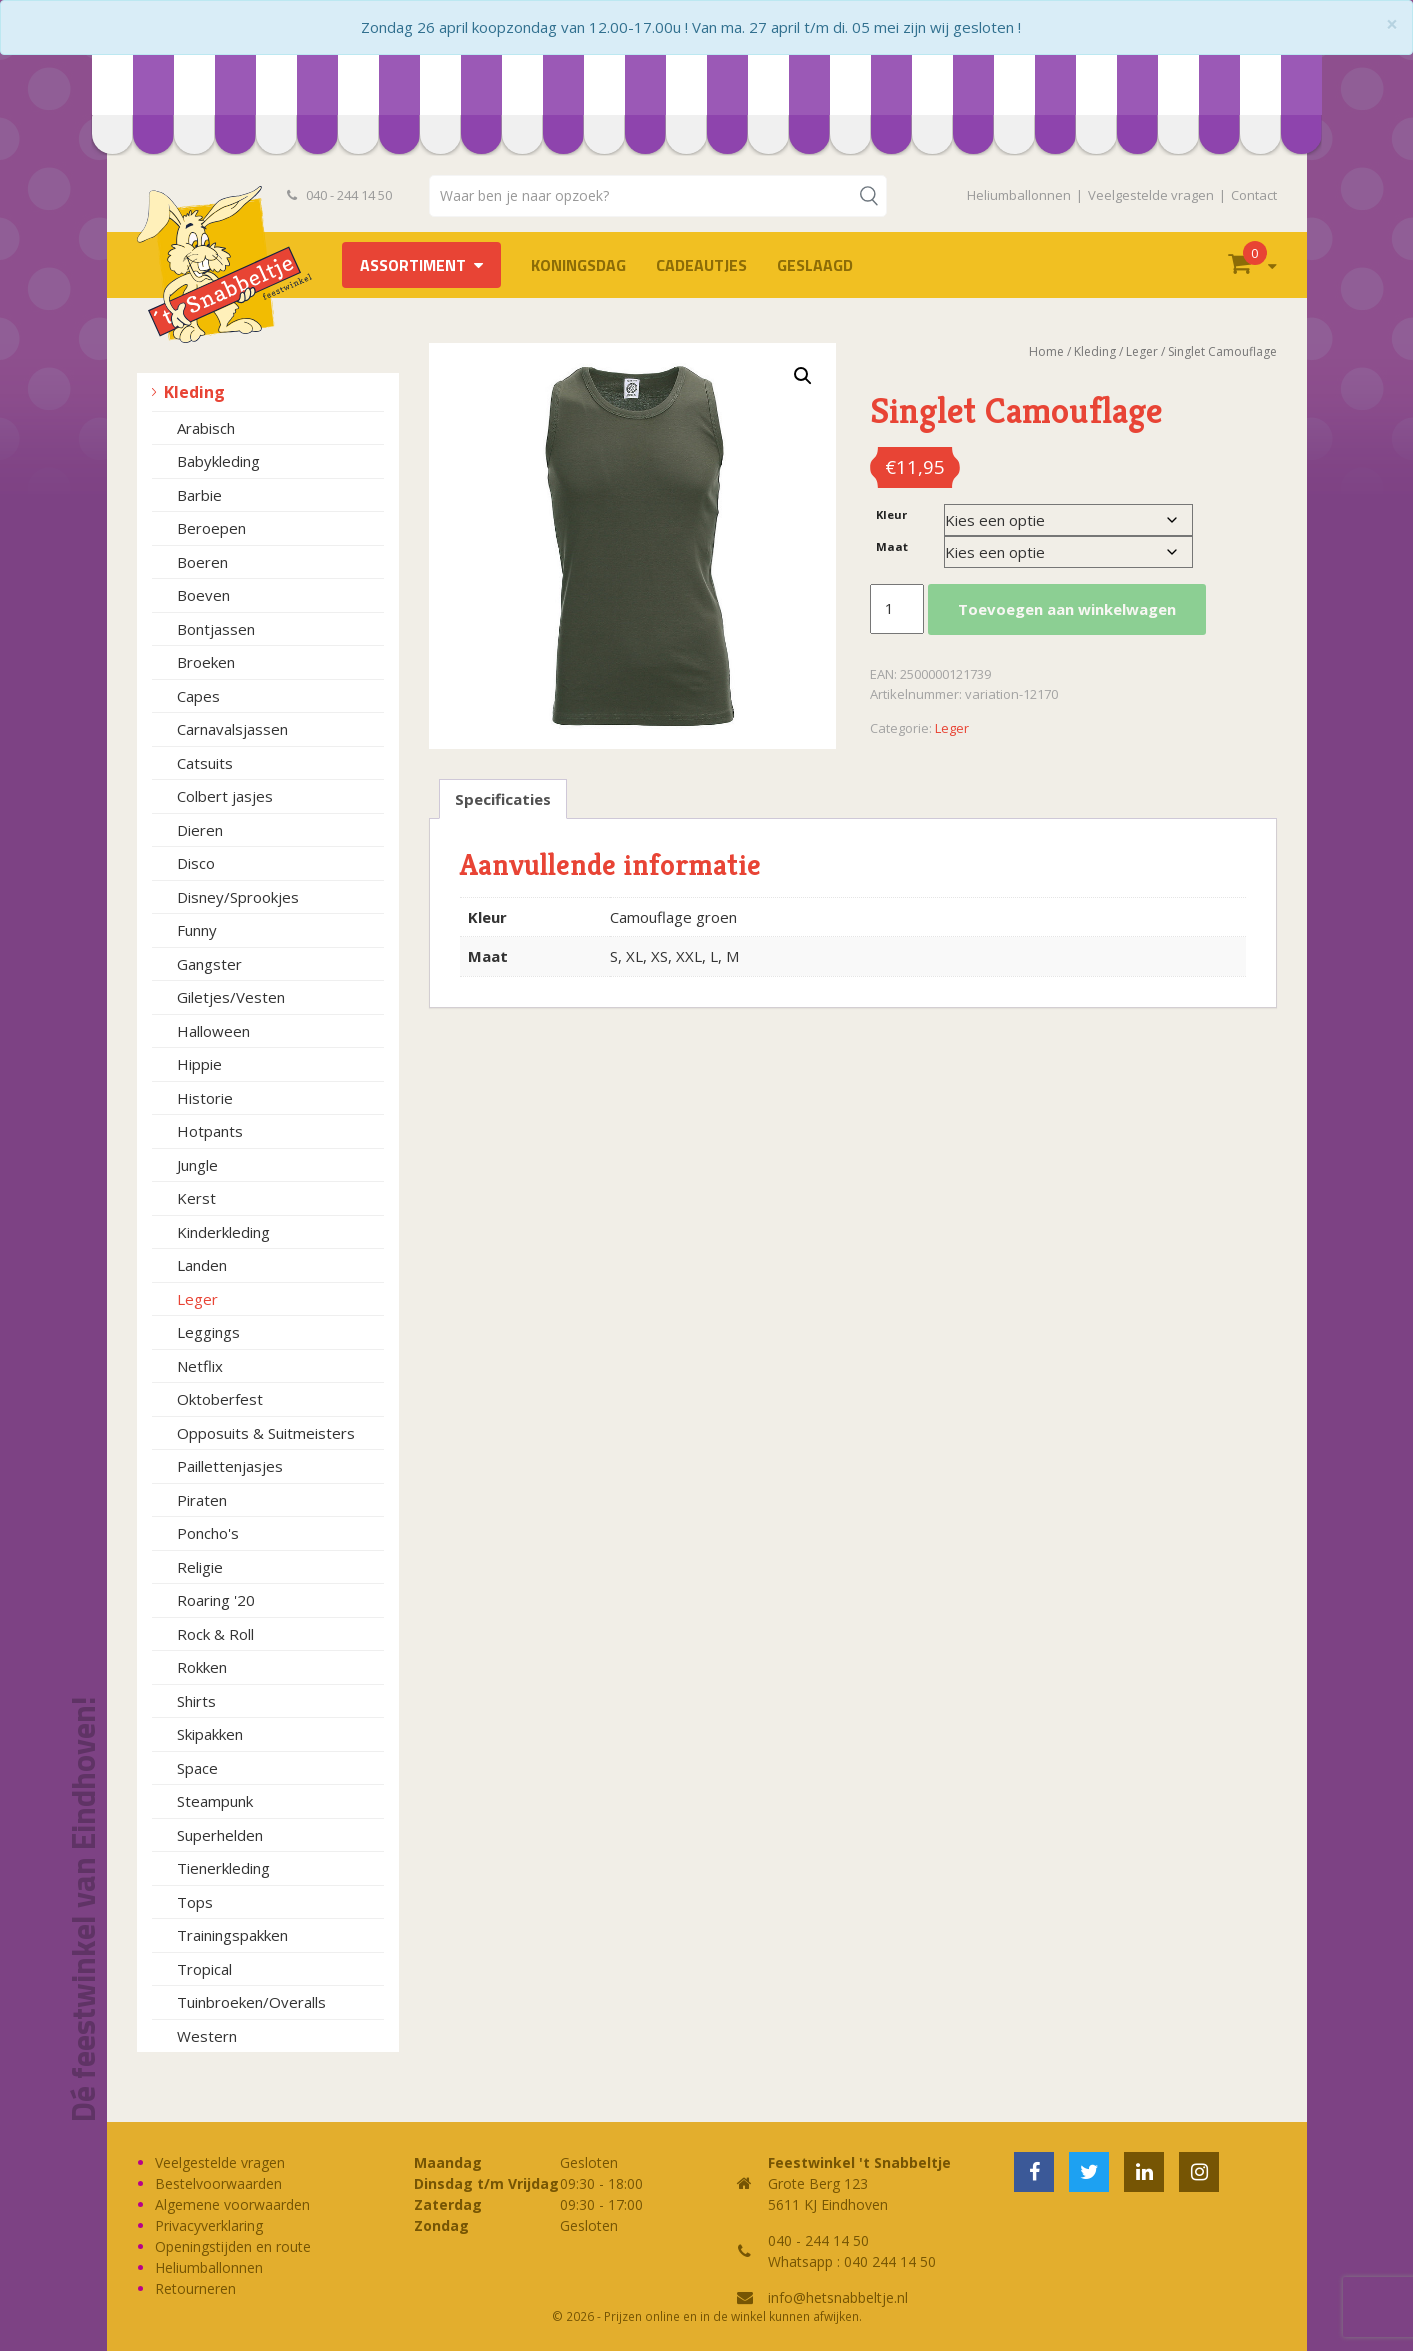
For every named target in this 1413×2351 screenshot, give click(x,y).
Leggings (208, 1332)
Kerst (196, 1198)
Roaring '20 (216, 1600)
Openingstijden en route (233, 2246)
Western (207, 2036)
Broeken (206, 662)
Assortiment (413, 265)
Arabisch (206, 428)
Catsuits (205, 763)
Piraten (202, 1500)
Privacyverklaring (209, 2225)
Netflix (200, 1366)
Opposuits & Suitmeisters (266, 1433)
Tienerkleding (223, 1868)
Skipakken (210, 1734)
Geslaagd (815, 265)
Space (197, 1768)
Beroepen (211, 528)
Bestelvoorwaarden (218, 2183)
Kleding (194, 392)
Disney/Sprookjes (238, 897)
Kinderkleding (223, 1232)
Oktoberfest (220, 1399)
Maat (892, 546)
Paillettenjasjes (230, 1466)
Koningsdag (578, 265)
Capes (198, 696)
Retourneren (195, 2288)
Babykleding (218, 461)
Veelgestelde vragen (1151, 195)
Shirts (196, 1701)
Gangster (209, 964)
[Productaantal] (897, 609)
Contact (1254, 195)
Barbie (199, 495)
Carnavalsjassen (232, 729)
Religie (200, 1567)
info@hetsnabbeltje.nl (838, 2297)
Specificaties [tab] (503, 799)
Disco (196, 863)
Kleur (891, 514)
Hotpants (210, 1131)
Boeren (202, 562)
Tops (195, 1902)
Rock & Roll (215, 1634)
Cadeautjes (701, 265)
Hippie (199, 1064)
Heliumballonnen (1019, 195)
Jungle (197, 1165)
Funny (197, 930)
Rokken (202, 1667)
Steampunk (215, 1801)
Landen (202, 1265)
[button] (803, 376)
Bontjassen (216, 629)
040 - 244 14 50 (340, 195)
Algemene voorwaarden (232, 2204)
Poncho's (208, 1533)
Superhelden (220, 1835)
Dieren (200, 830)
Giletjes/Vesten (231, 997)
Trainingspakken (232, 1935)
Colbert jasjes (225, 796)
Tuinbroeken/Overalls (251, 2002)
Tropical (204, 1969)
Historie (205, 1098)
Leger (197, 1299)
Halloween (213, 1031)
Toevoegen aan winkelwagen (1067, 609)
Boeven (203, 595)
